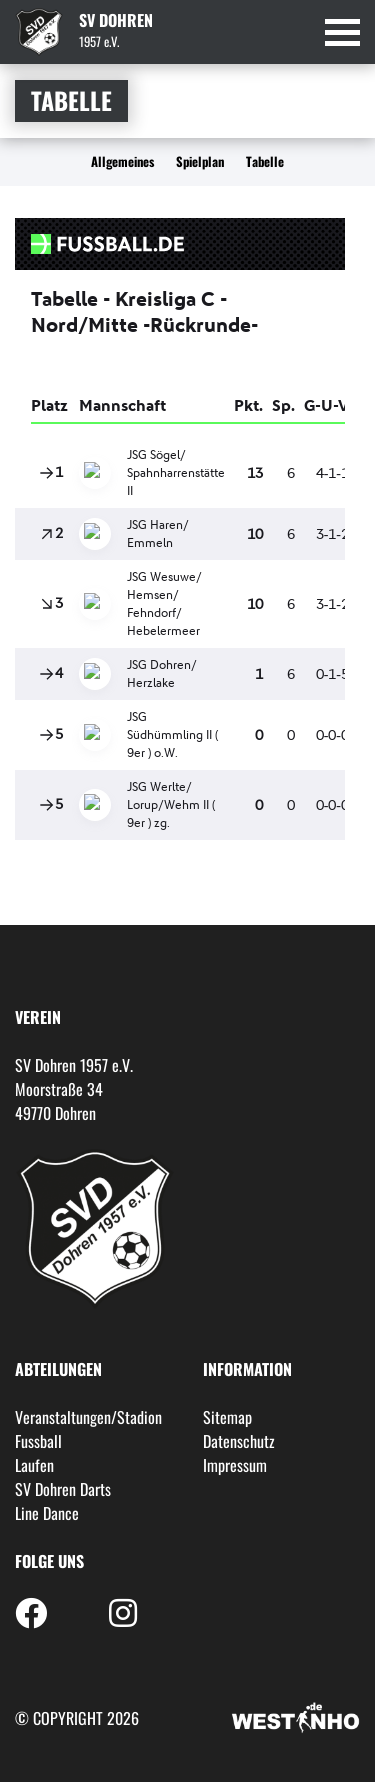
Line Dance (47, 1513)
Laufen (34, 1465)
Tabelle (265, 161)
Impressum (235, 1465)
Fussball (38, 1441)
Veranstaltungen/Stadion (88, 1417)
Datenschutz (239, 1441)
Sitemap (227, 1417)
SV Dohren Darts (63, 1489)
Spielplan (200, 161)
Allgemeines (122, 161)
